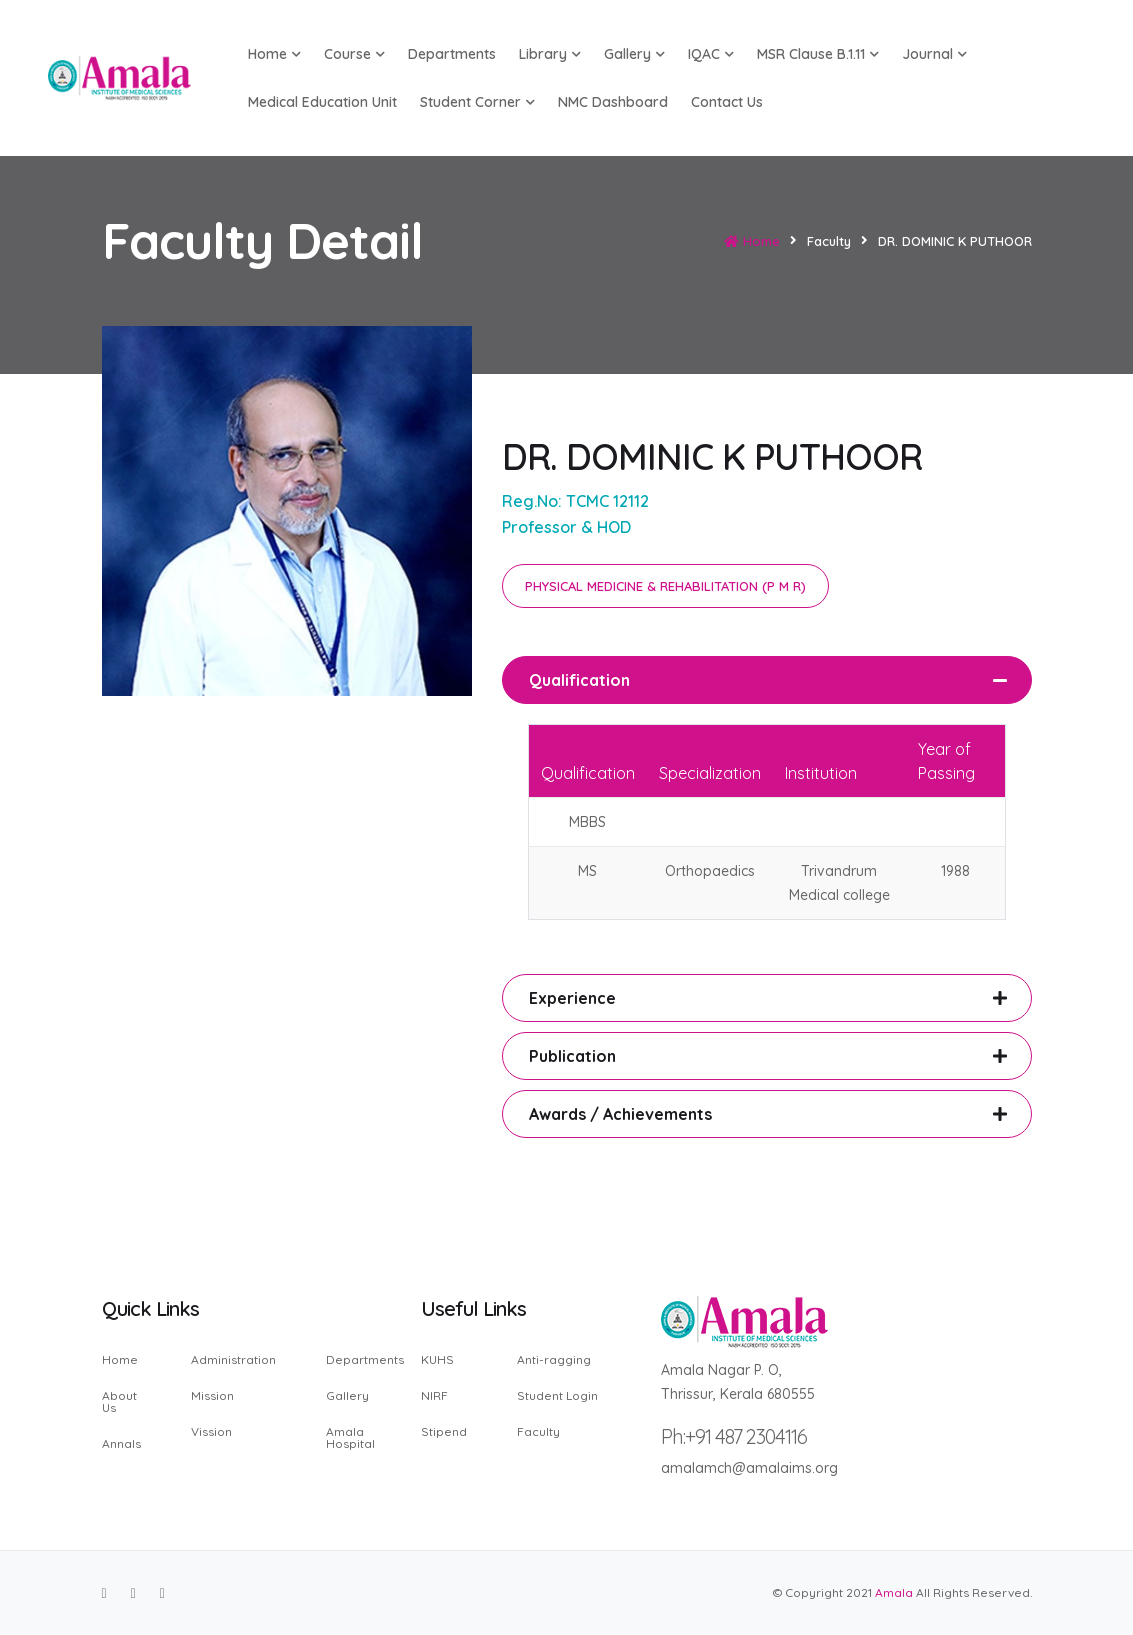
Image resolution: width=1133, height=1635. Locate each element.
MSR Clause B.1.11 (818, 54)
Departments (452, 54)
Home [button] (274, 54)
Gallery (634, 54)
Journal (934, 54)
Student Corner (477, 102)
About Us (119, 1401)
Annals (121, 1443)
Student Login (557, 1395)
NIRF (434, 1395)
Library (550, 54)
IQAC (711, 54)
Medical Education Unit (322, 102)
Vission (211, 1431)
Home (752, 241)
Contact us (727, 102)
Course (354, 54)
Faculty (538, 1431)
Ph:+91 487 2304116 (734, 1436)
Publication (572, 1056)
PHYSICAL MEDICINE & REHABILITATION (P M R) (665, 586)
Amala (894, 1592)
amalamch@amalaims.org (749, 1468)
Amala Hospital (350, 1437)
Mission (212, 1395)
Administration (233, 1360)
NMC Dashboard (613, 102)
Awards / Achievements (620, 1114)
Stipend (444, 1431)
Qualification (579, 680)
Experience (572, 998)
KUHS (437, 1360)
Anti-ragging (554, 1360)
